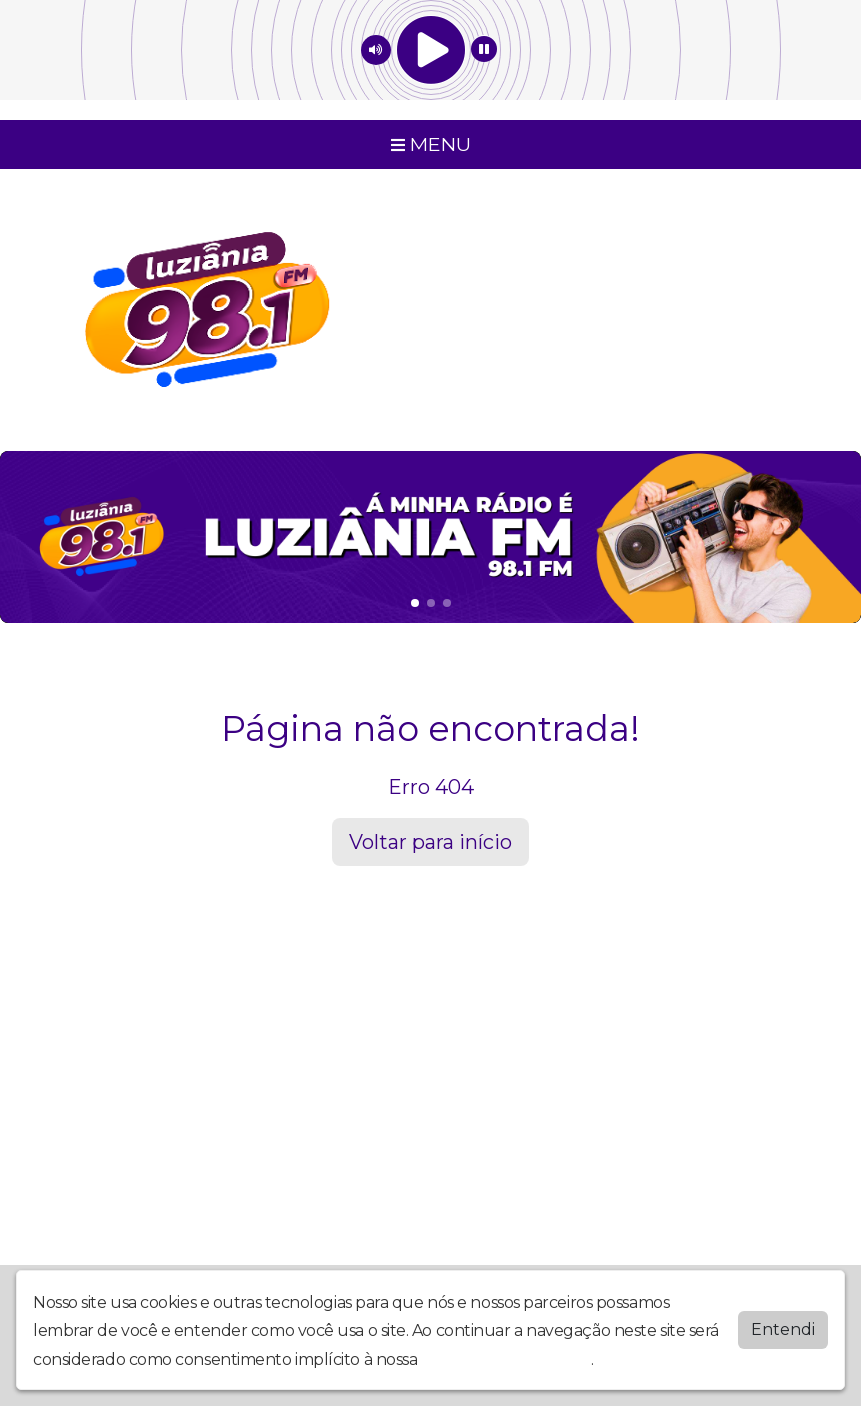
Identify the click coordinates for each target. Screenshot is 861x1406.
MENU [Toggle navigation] (431, 144)
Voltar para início (430, 842)
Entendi (783, 1325)
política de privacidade (506, 1355)
